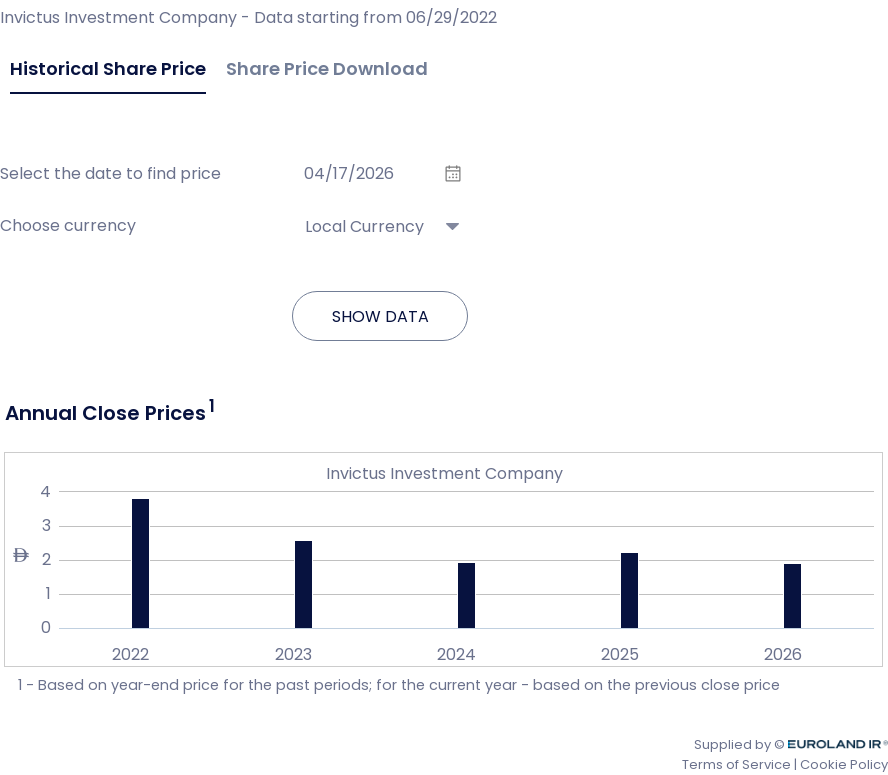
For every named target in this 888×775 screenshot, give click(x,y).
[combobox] (380, 215)
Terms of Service (736, 764)
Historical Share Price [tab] (108, 68)
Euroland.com (842, 744)
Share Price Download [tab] (327, 68)
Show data (380, 316)
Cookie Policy (844, 764)
